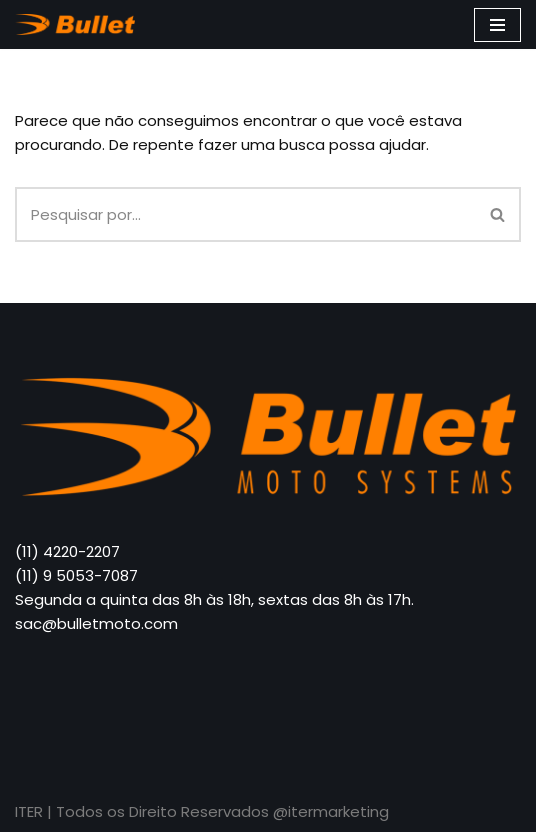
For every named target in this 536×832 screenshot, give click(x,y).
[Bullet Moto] (80, 24)
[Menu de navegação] (497, 25)
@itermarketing (331, 811)
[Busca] (245, 214)
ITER (31, 811)
